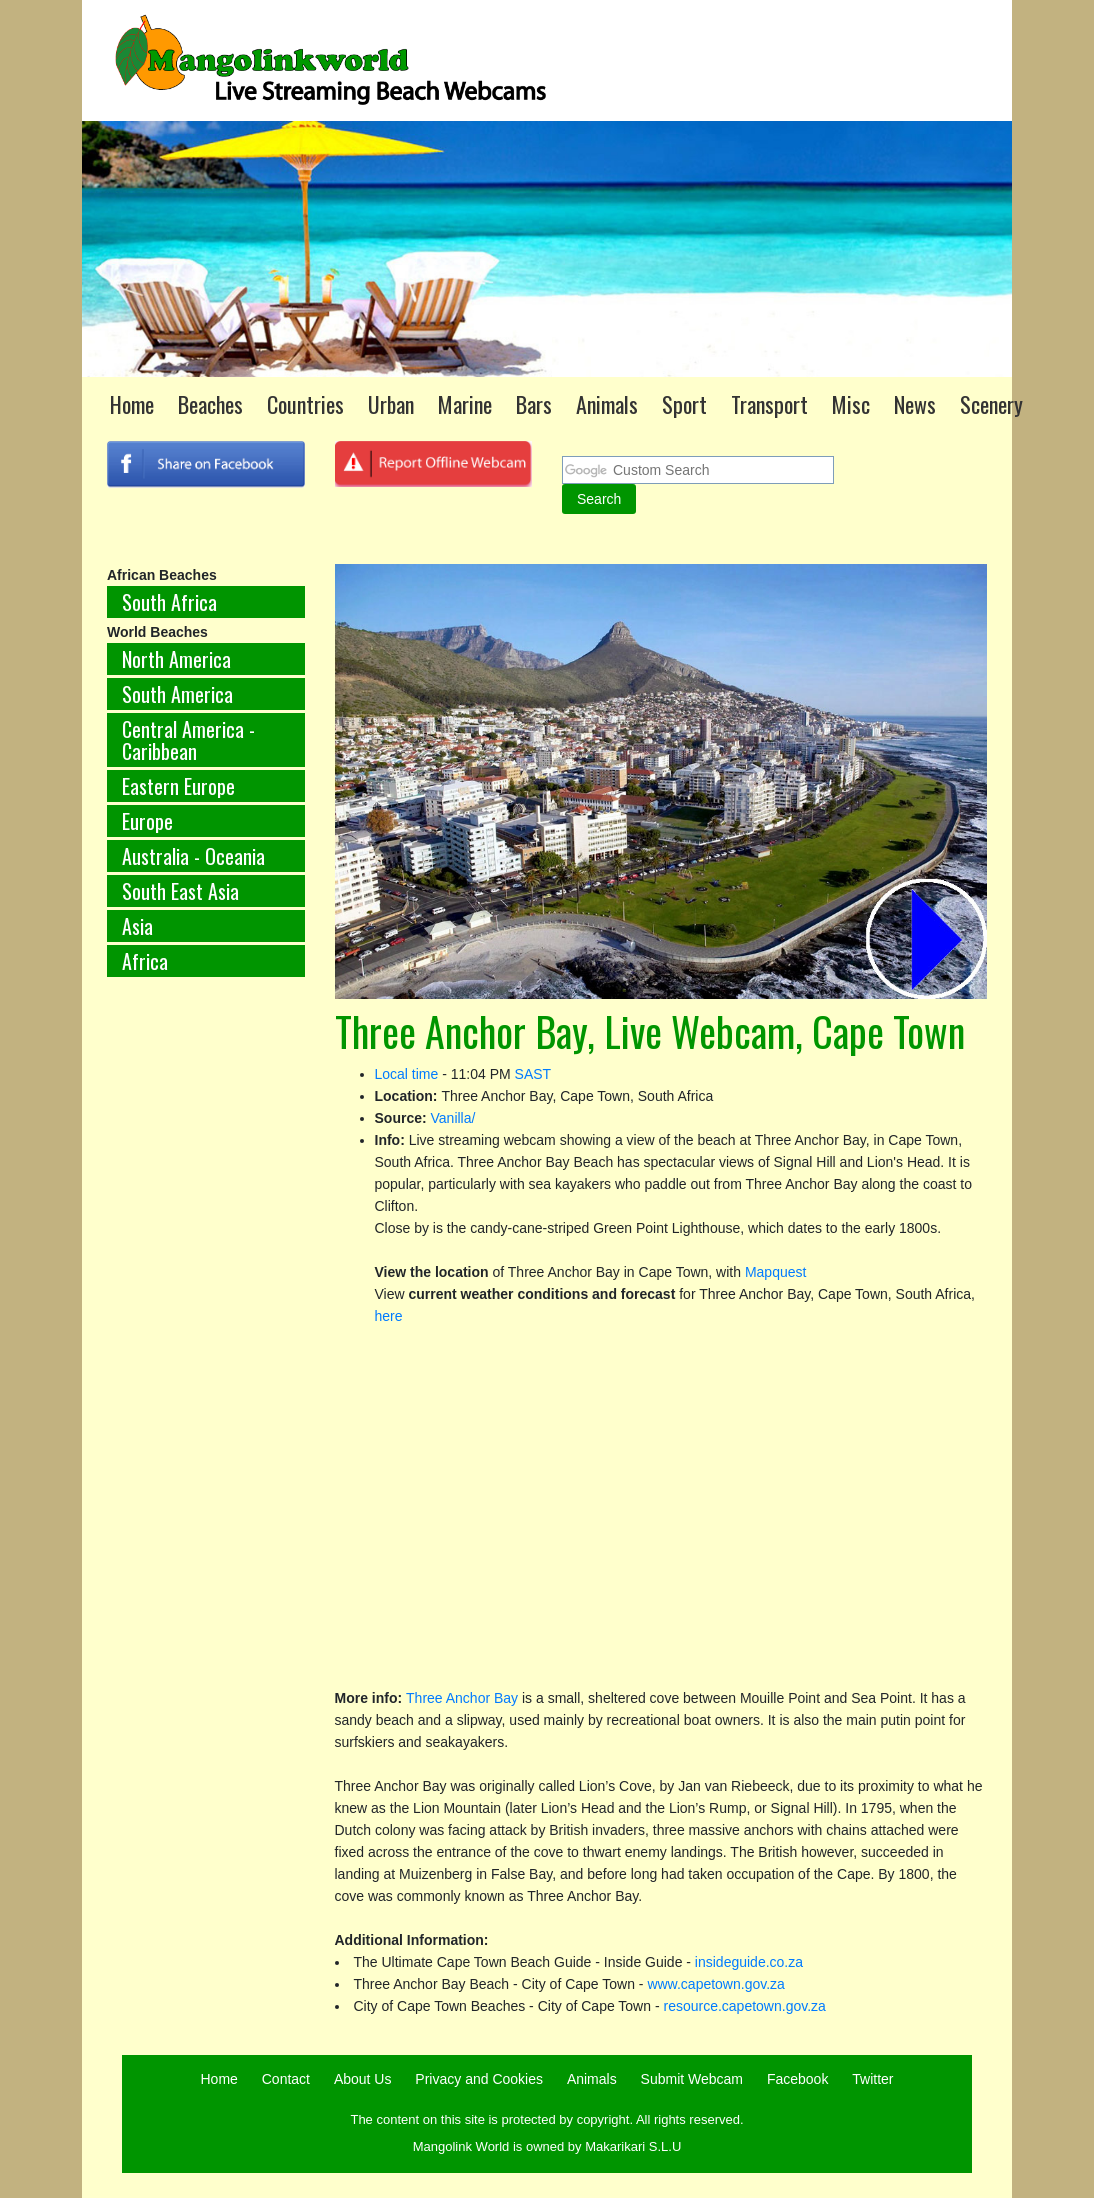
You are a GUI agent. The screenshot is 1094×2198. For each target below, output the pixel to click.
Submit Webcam (692, 2079)
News (915, 404)
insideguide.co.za (749, 1962)
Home (132, 404)
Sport (684, 404)
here (389, 1316)
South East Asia (180, 891)
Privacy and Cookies (479, 2079)
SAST (533, 1074)
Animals (607, 404)
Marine (465, 404)
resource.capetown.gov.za (744, 2006)
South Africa (169, 602)
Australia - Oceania (193, 856)
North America (176, 659)
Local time (407, 1074)
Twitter (872, 2079)
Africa (145, 961)
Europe (147, 821)
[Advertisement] (206, 1324)
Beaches (210, 404)
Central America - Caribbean (188, 740)
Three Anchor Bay (462, 1698)
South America (177, 694)
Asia (137, 926)
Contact (286, 2079)
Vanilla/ (453, 1118)
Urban (391, 404)
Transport (769, 404)
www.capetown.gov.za (715, 1984)
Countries (305, 404)
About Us (363, 2079)
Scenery (991, 404)
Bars (534, 404)
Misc (851, 404)
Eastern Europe (178, 786)
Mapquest (775, 1272)
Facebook (797, 2079)
